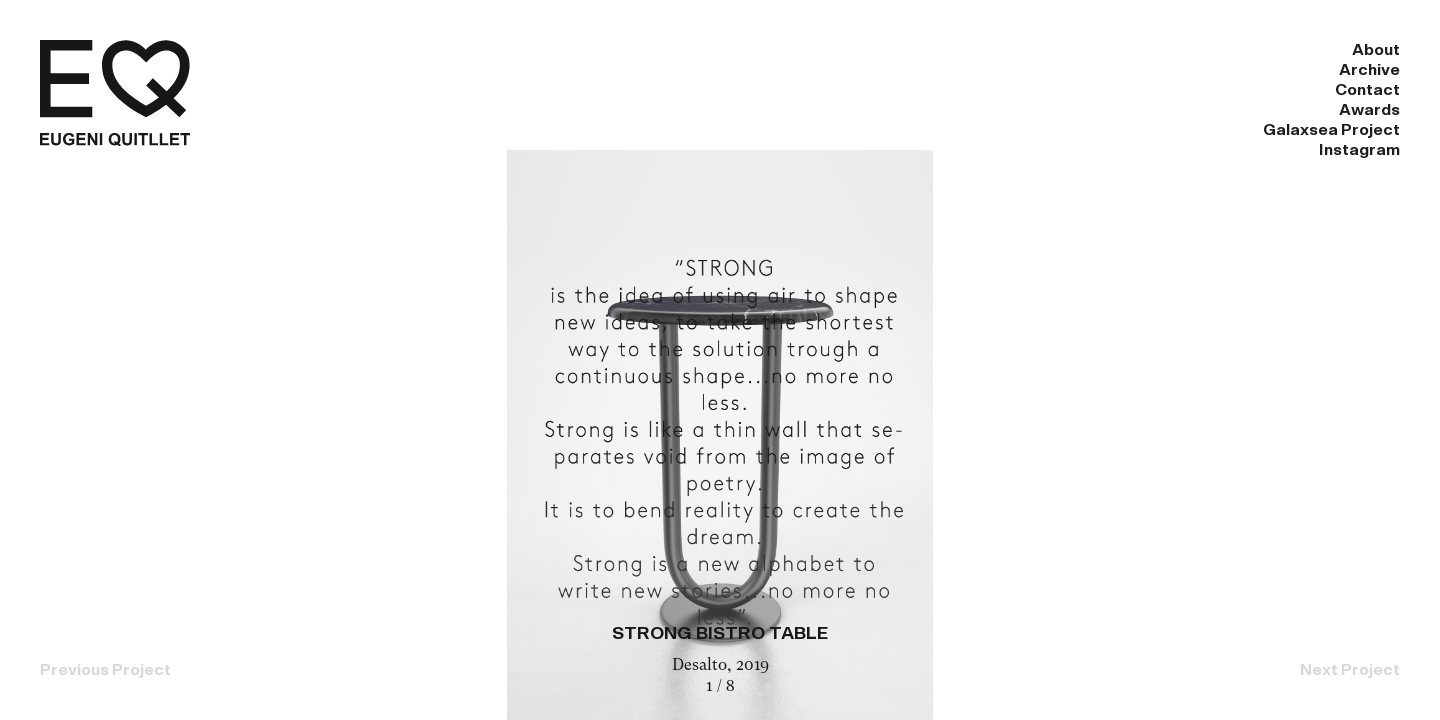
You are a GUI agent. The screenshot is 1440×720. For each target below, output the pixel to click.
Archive (785, 50)
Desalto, (704, 666)
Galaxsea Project (1190, 50)
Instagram (1359, 50)
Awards (1031, 50)
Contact (908, 50)
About (671, 50)
